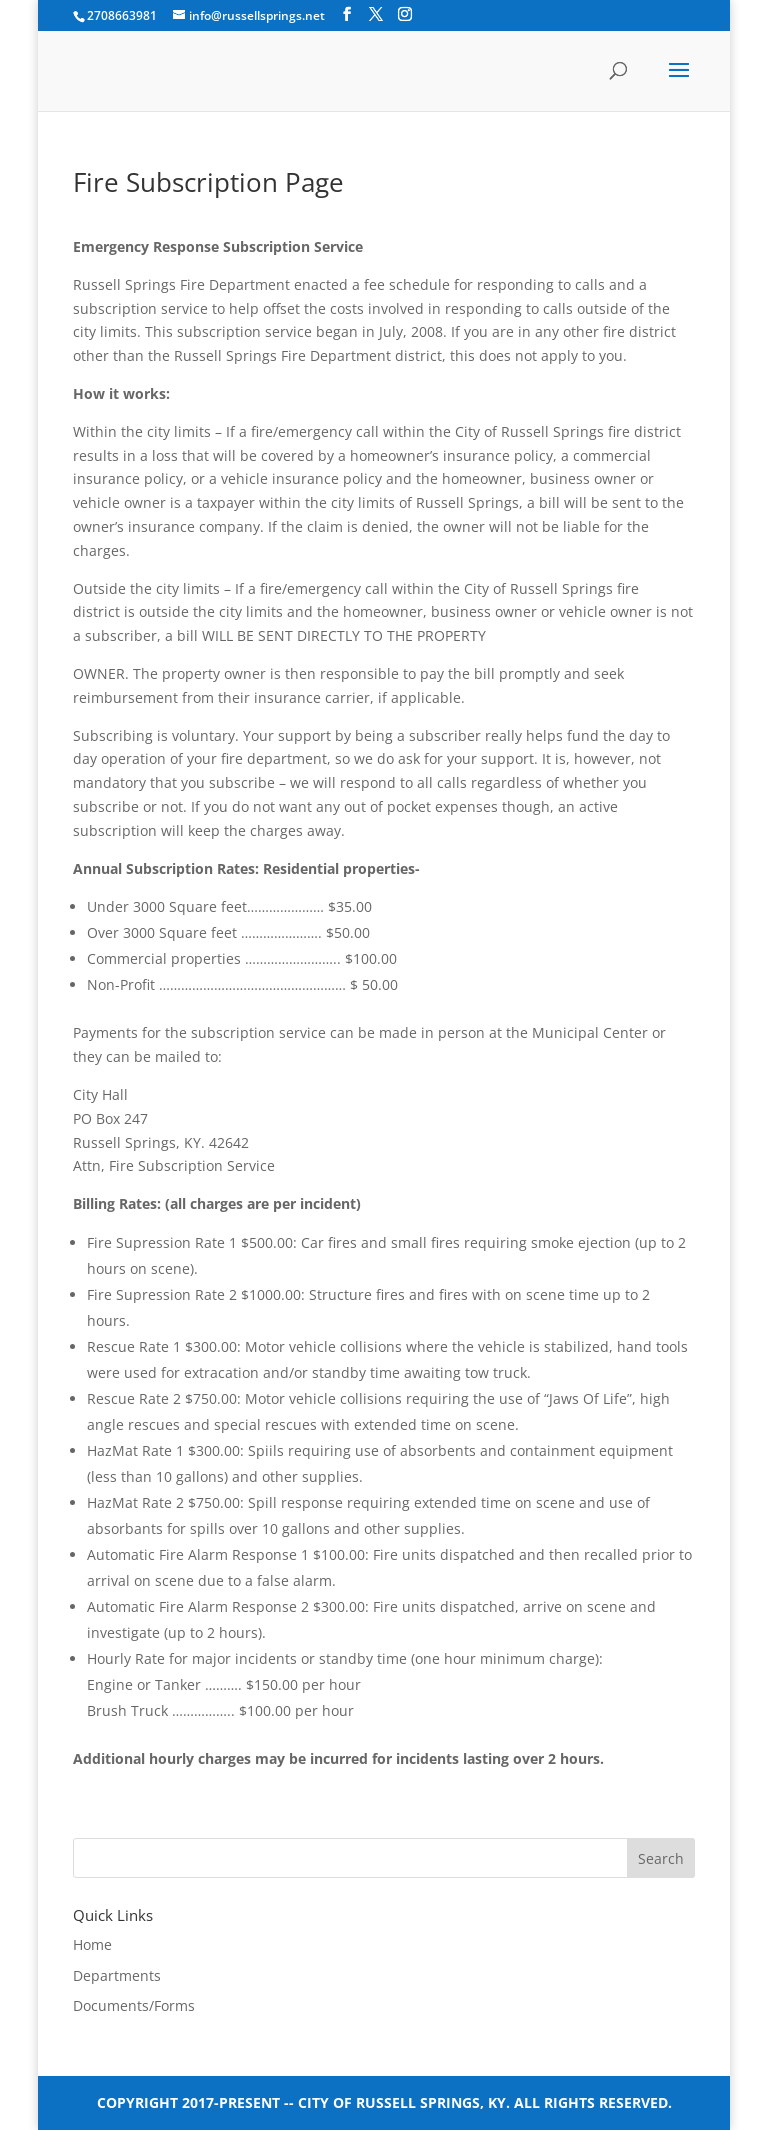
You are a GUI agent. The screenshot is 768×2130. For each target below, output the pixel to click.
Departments (117, 1975)
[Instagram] (405, 14)
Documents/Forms (134, 2005)
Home (92, 1944)
